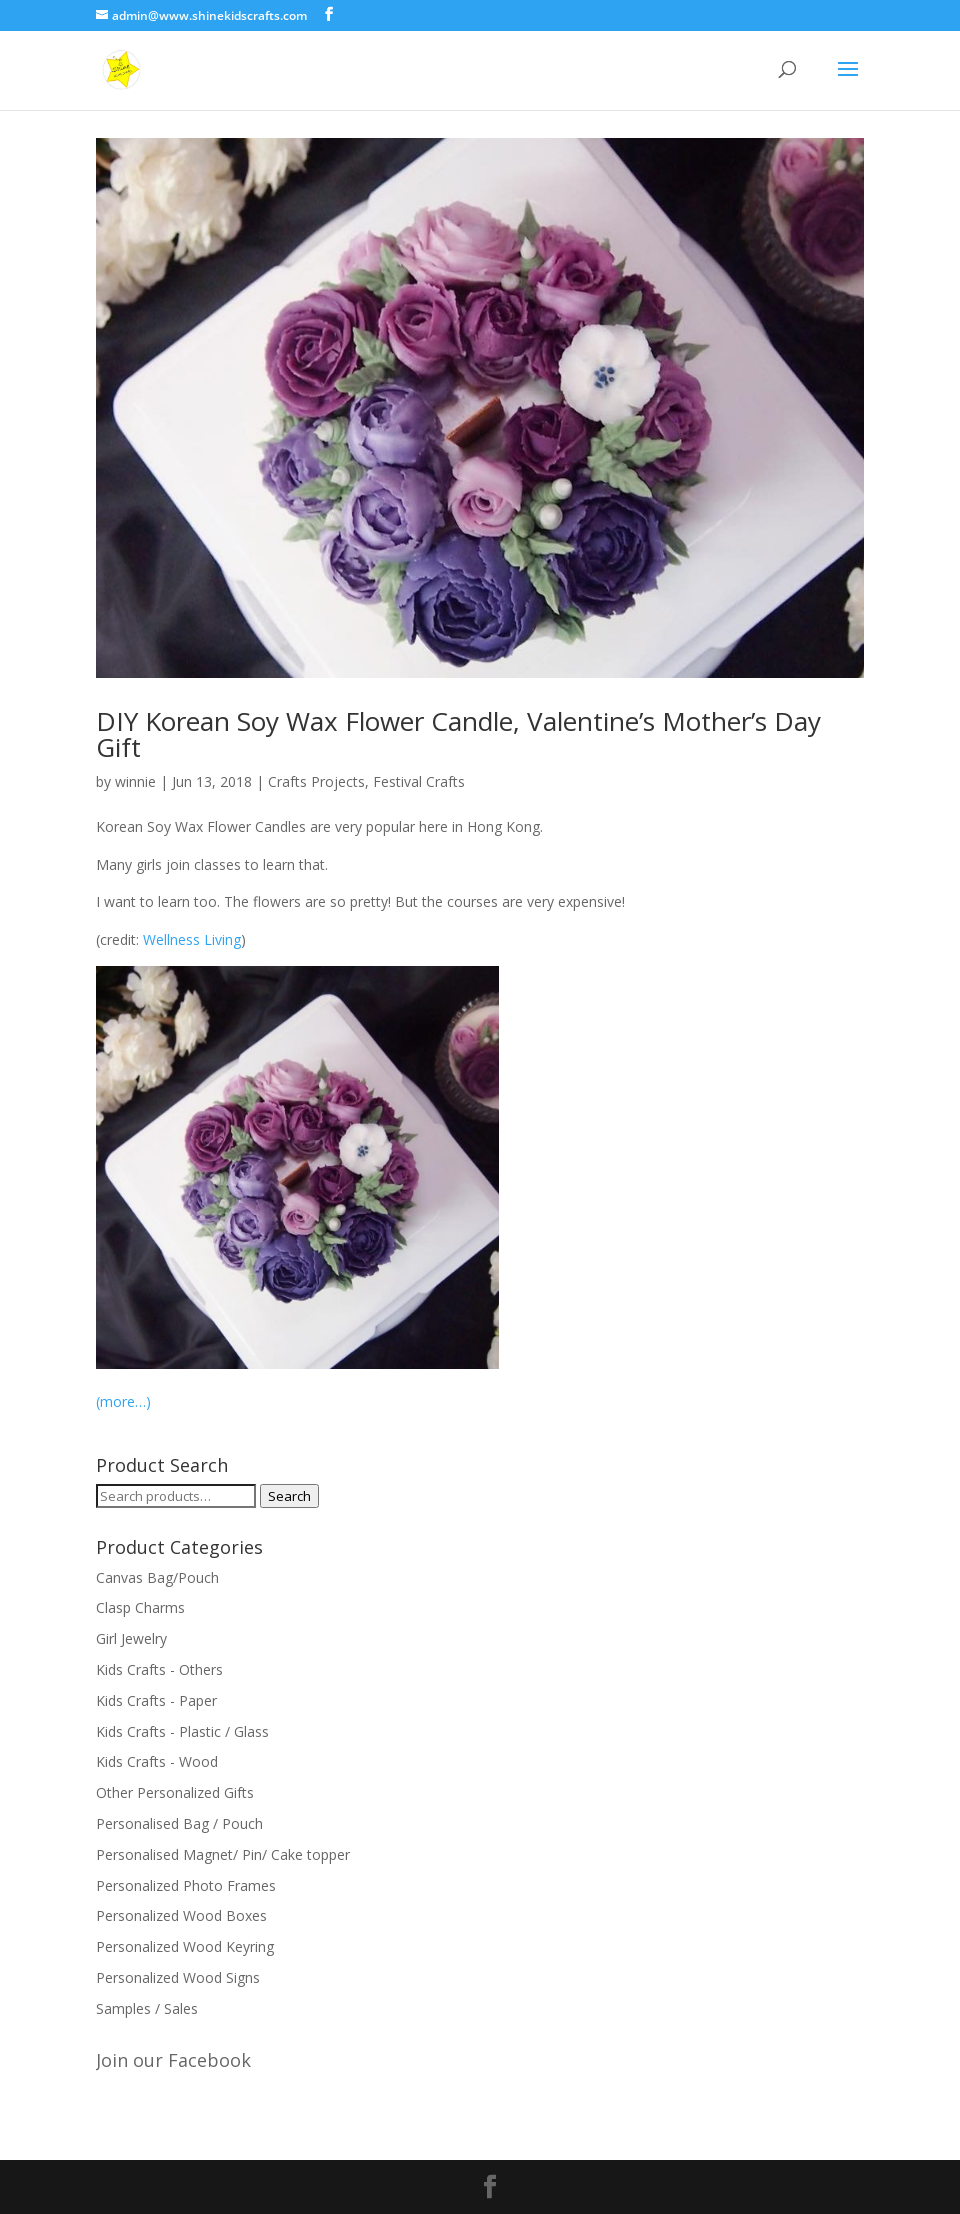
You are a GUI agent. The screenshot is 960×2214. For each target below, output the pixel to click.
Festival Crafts (419, 781)
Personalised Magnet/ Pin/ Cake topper (223, 1854)
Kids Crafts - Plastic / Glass (182, 1731)
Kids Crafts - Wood (157, 1761)
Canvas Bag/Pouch (157, 1577)
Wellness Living (192, 939)
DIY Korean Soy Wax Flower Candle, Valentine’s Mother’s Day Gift (458, 734)
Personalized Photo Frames (186, 1885)
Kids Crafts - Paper (156, 1700)
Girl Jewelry (131, 1638)
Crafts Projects (316, 781)
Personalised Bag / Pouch (179, 1823)
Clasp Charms (140, 1607)
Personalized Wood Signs (178, 1977)
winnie (135, 781)
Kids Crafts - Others (159, 1669)
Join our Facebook (173, 2060)
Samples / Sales (147, 2008)
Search (289, 1496)
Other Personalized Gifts (175, 1792)
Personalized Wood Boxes (181, 1915)
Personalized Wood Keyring (185, 1946)
